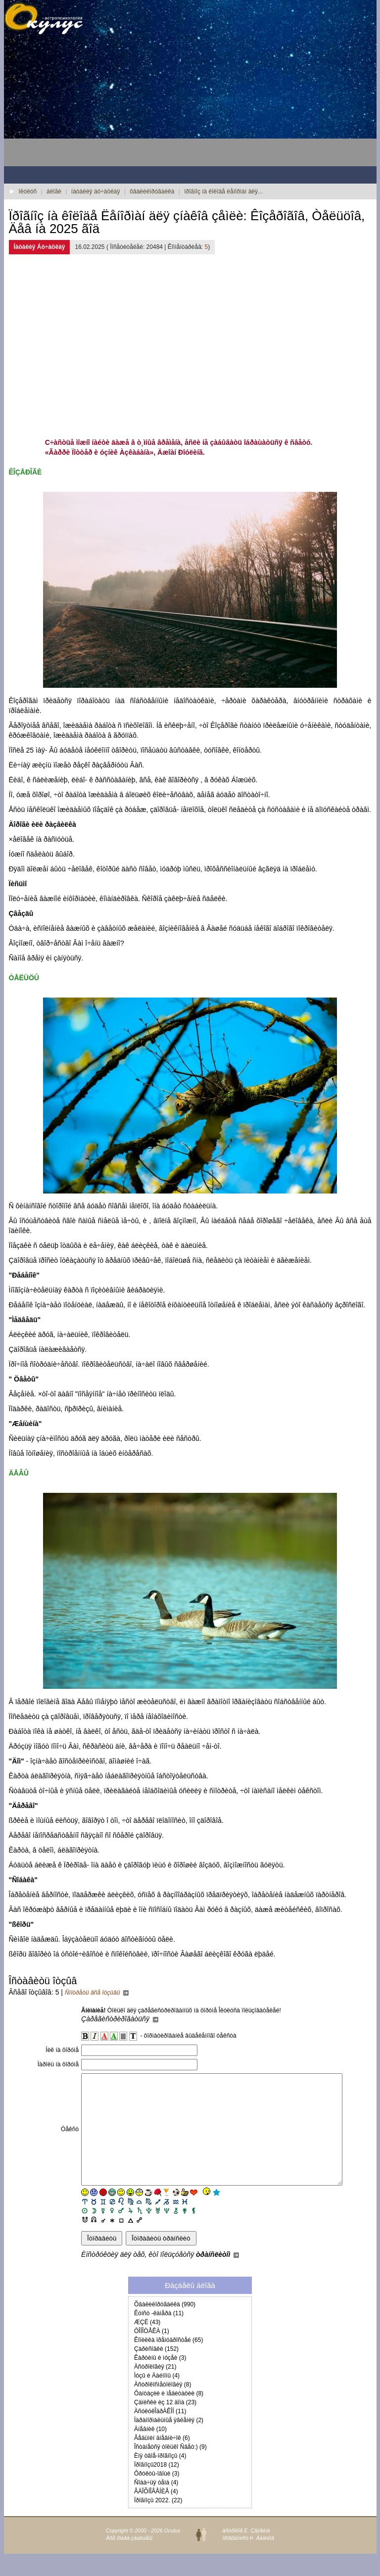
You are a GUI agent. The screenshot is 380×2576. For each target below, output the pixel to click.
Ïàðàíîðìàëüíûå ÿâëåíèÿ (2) (168, 2442)
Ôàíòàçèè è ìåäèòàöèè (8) (168, 2415)
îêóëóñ (28, 191)
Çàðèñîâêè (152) (156, 2371)
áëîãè (54, 191)
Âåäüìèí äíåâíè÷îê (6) (162, 2460)
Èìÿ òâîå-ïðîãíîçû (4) (160, 2478)
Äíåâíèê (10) (150, 2451)
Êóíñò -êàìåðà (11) (159, 2335)
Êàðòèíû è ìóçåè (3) (160, 2380)
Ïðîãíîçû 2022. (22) (158, 2522)
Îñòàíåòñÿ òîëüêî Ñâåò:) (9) (170, 2469)
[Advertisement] (83, 104)
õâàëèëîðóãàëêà (152, 191)
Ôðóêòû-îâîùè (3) (156, 2495)
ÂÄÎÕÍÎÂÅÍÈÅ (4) (156, 2513)
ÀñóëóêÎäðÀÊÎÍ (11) (160, 2433)
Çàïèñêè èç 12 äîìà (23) (165, 2424)
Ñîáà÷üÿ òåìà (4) (156, 2504)
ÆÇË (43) (147, 2344)
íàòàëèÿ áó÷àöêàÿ (95, 191)
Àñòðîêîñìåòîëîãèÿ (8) (162, 2406)
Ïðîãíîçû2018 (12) (156, 2486)
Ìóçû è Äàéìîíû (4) (157, 2397)
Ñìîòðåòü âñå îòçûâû (97, 1992)
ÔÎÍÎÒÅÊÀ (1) (151, 2353)
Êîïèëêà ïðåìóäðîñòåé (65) (168, 2362)
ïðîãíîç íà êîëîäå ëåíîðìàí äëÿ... (223, 191)
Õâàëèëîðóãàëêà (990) (164, 2326)
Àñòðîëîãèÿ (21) (155, 2388)
